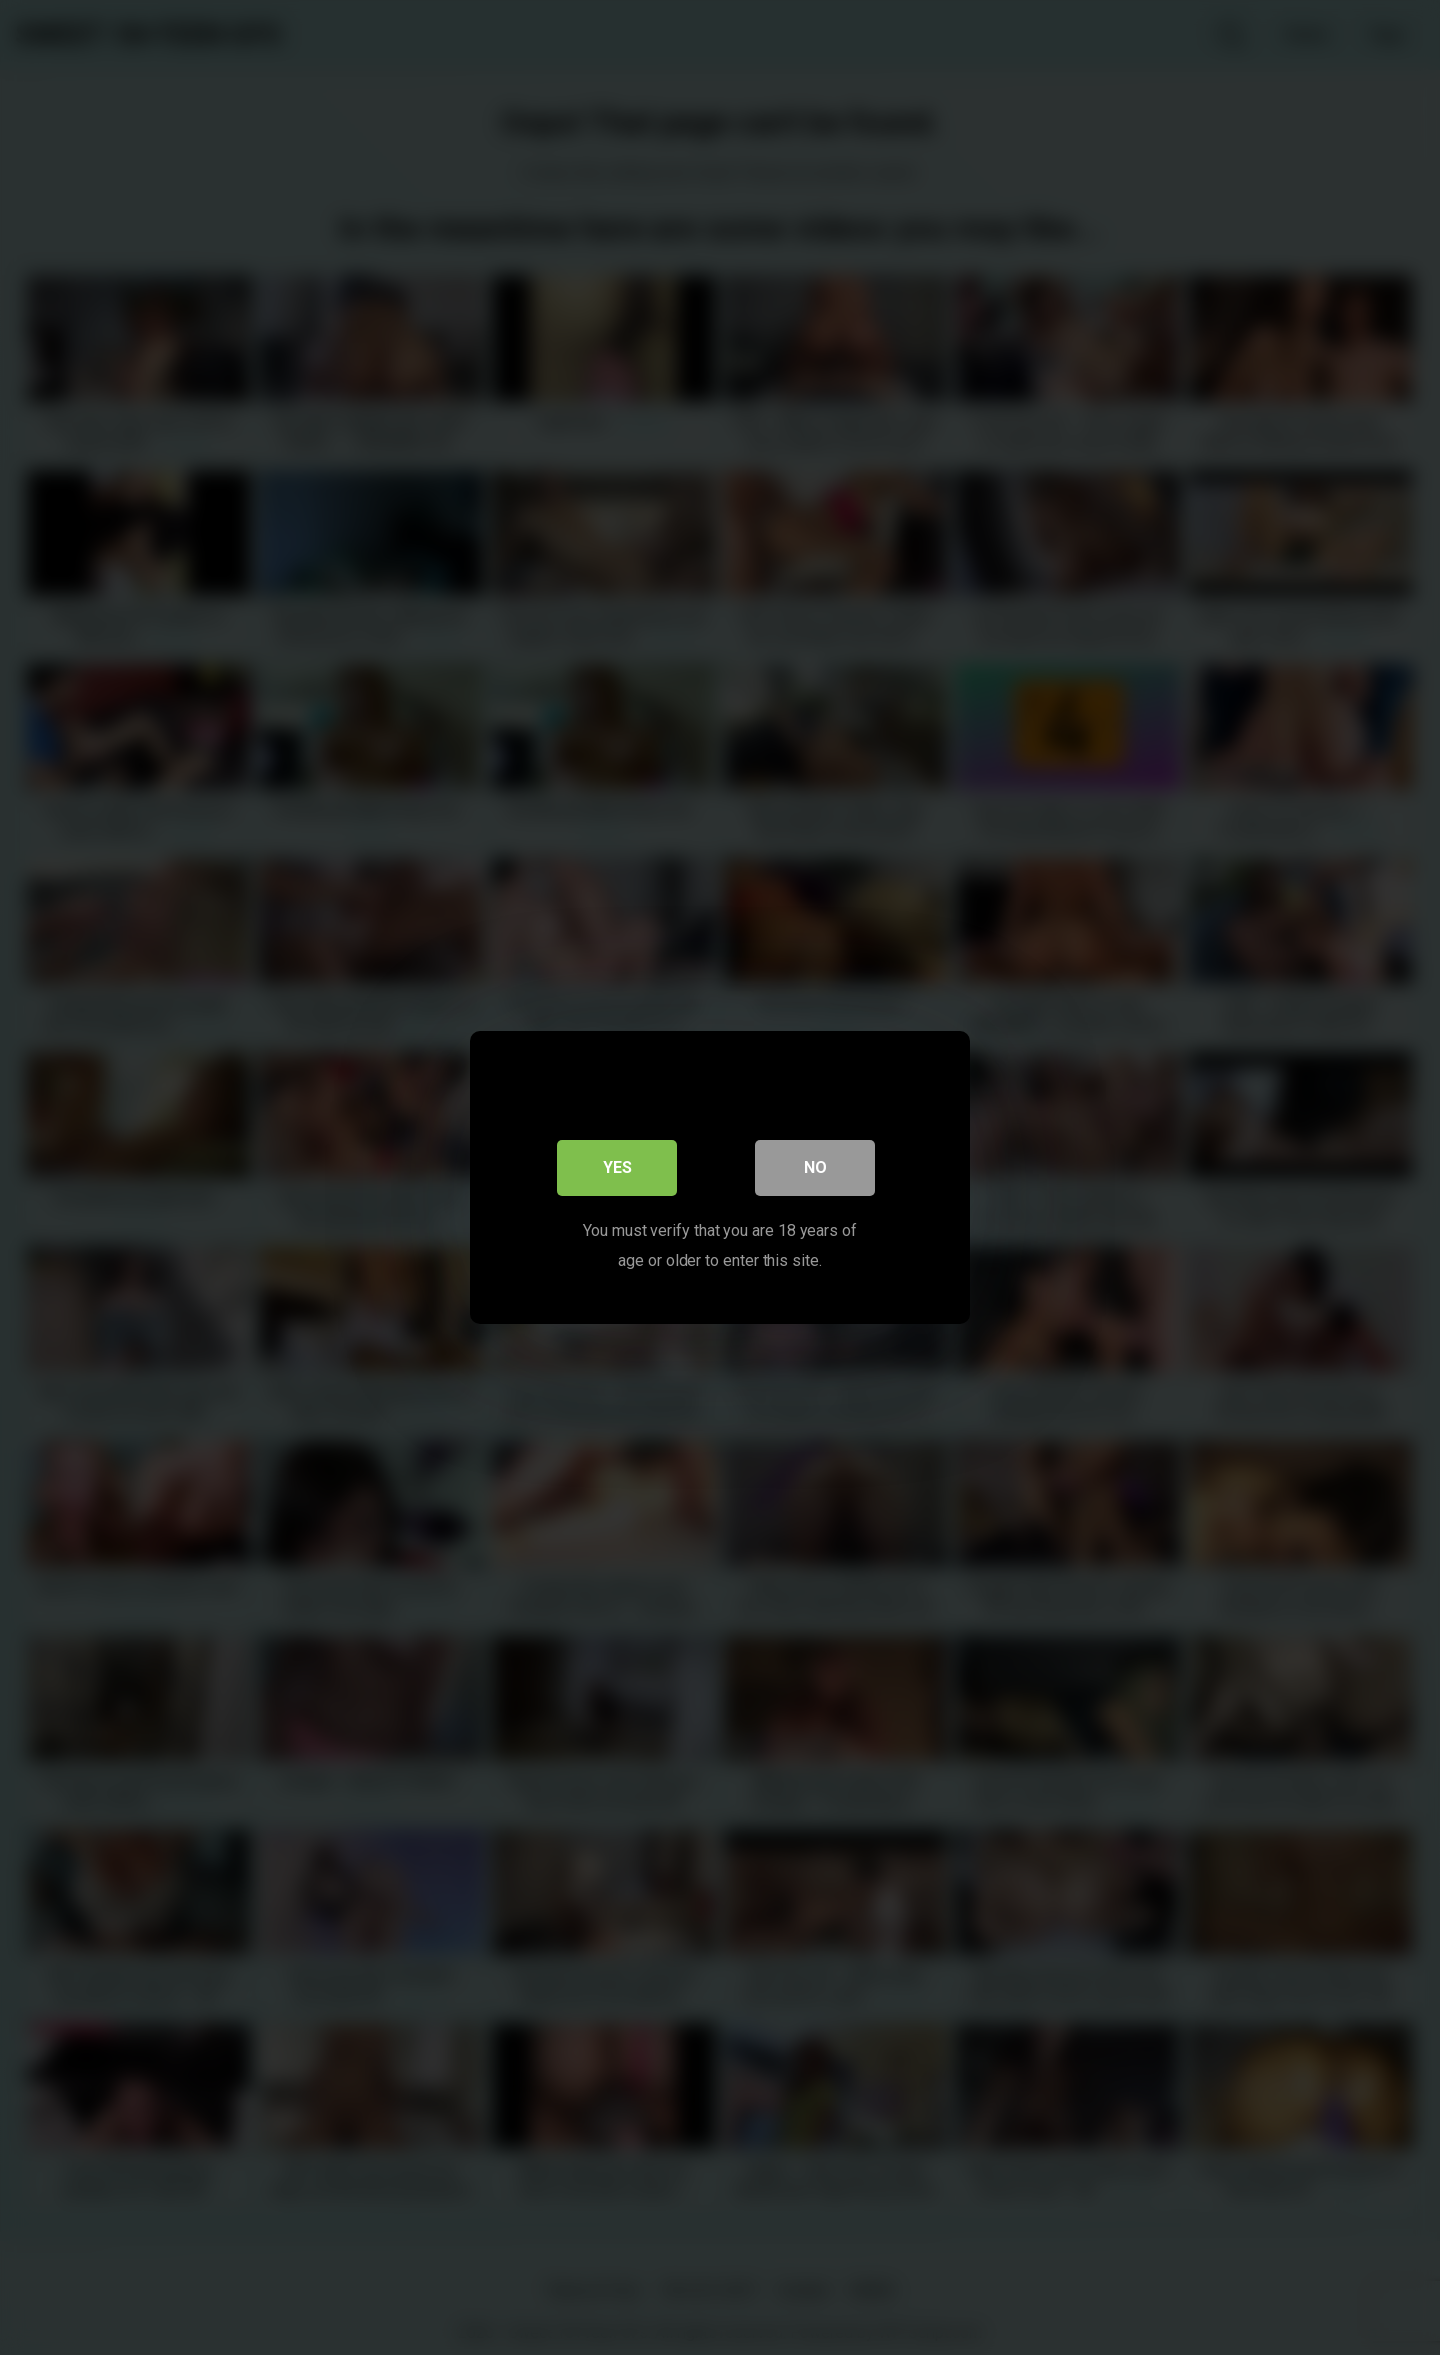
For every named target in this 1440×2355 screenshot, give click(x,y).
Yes (617, 1167)
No (815, 1167)
